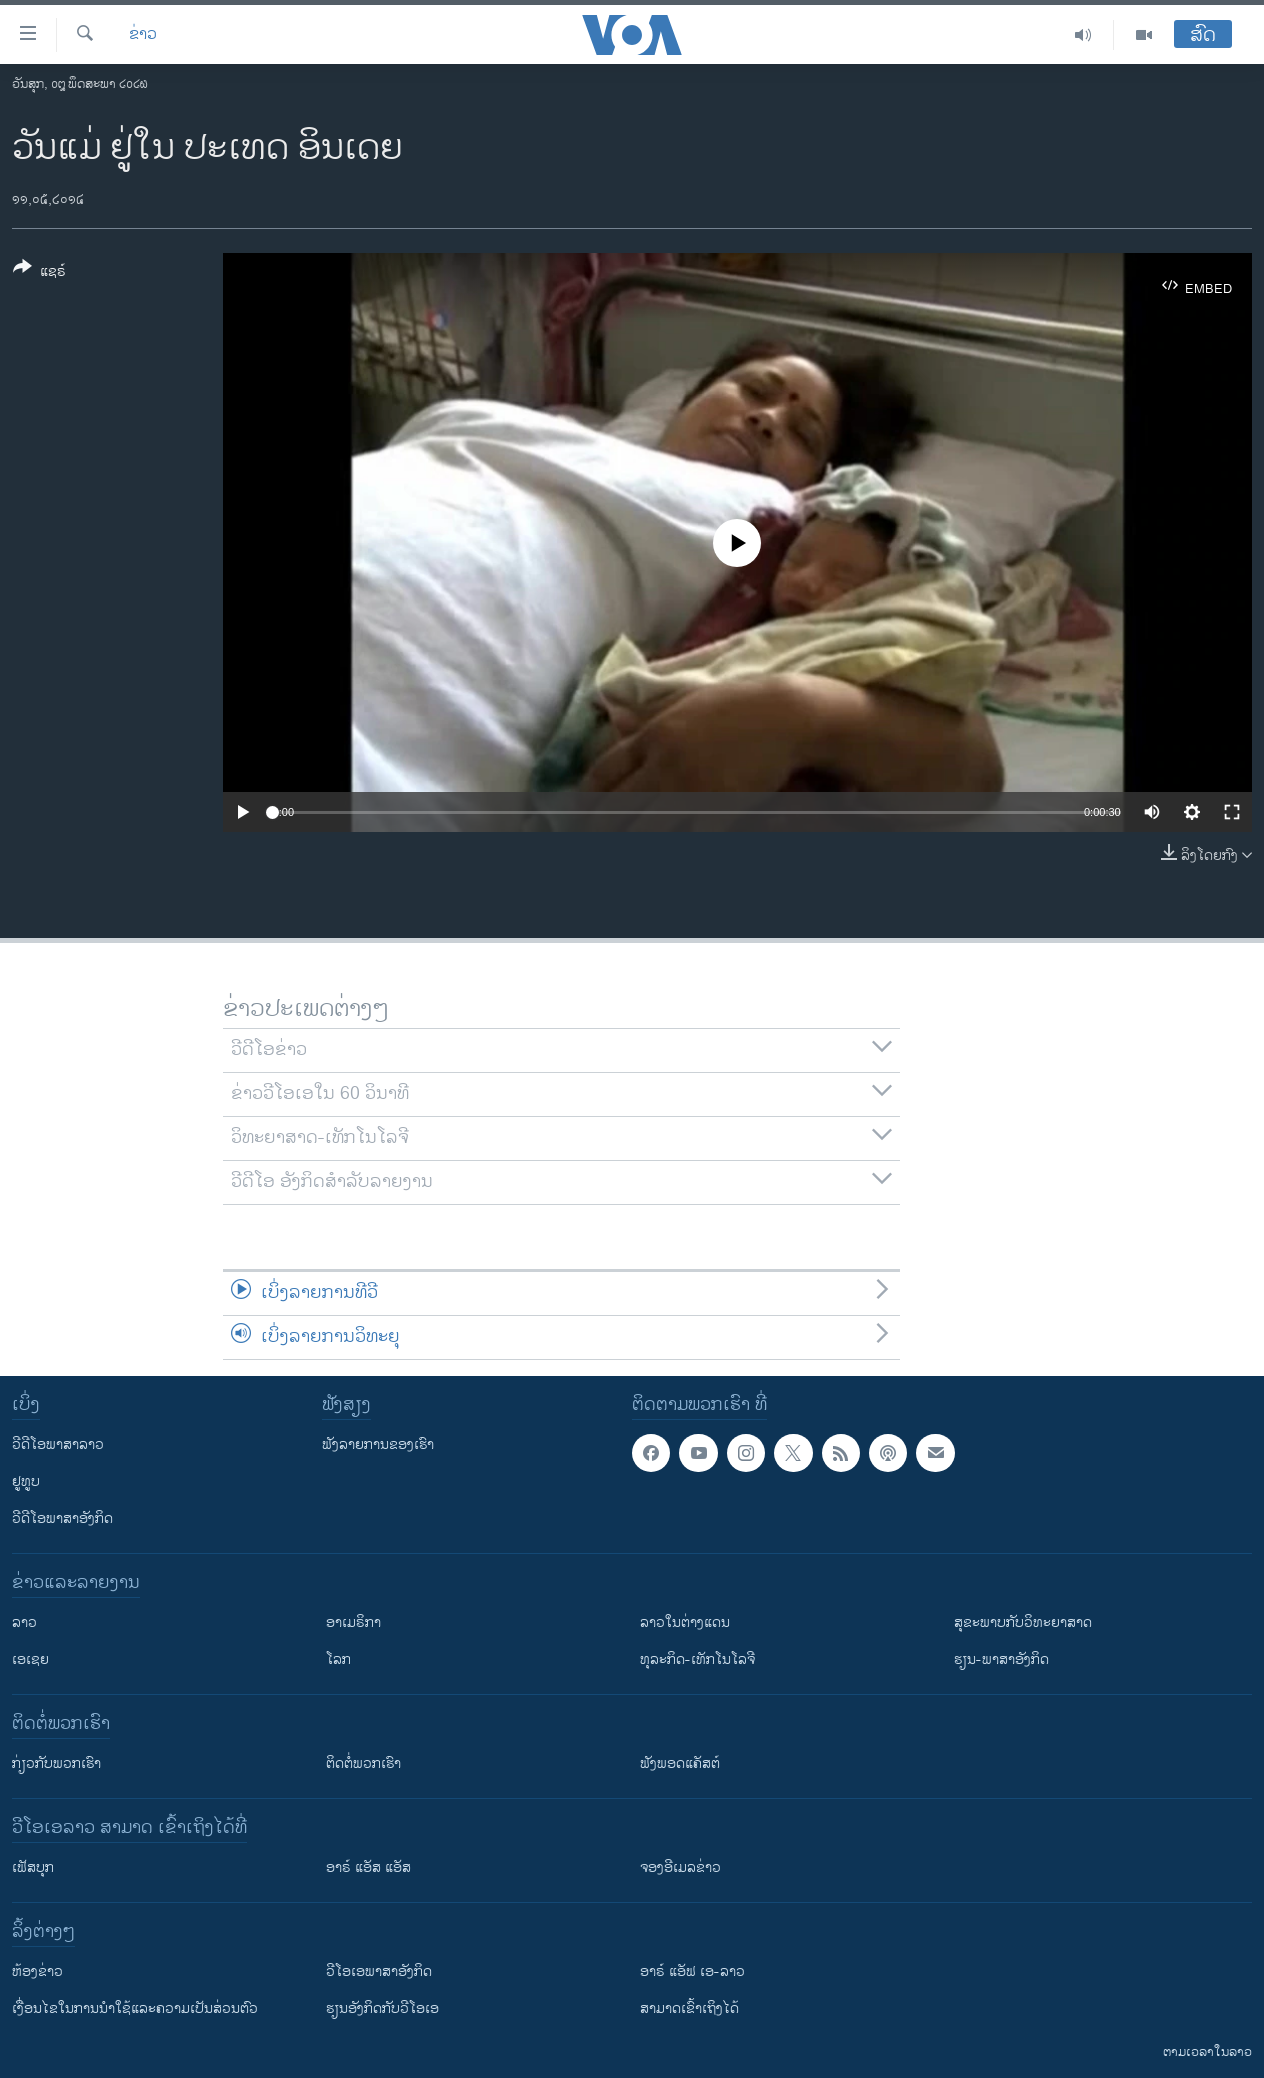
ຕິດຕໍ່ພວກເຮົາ (363, 1763)
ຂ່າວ (143, 35)
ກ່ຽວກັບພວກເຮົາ (56, 1763)
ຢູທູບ (26, 1481)
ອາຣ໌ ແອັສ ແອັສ (368, 1867)
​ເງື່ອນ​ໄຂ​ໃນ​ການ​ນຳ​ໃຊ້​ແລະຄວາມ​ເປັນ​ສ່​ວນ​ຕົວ (135, 2008)
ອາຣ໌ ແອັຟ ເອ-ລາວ (692, 1971)
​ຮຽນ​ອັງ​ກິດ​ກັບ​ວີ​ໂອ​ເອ (382, 2008)
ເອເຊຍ (30, 1659)
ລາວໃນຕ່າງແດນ (685, 1622)
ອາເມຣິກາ (353, 1622)
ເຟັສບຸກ (33, 1867)
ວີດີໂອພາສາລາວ (58, 1444)
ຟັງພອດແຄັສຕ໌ (680, 1763)
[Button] (39, 273)
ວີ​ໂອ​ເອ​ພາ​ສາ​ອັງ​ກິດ (379, 1971)
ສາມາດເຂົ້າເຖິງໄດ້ (689, 2008)
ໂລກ (338, 1659)
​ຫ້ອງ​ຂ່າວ (37, 1971)
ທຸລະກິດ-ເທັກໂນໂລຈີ (697, 1659)
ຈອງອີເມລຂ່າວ (680, 1867)
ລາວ (24, 1622)
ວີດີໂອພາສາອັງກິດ (62, 1518)
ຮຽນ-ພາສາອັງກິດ (1001, 1659)
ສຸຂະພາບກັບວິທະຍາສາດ (1023, 1622)
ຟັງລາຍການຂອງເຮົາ (378, 1444)
